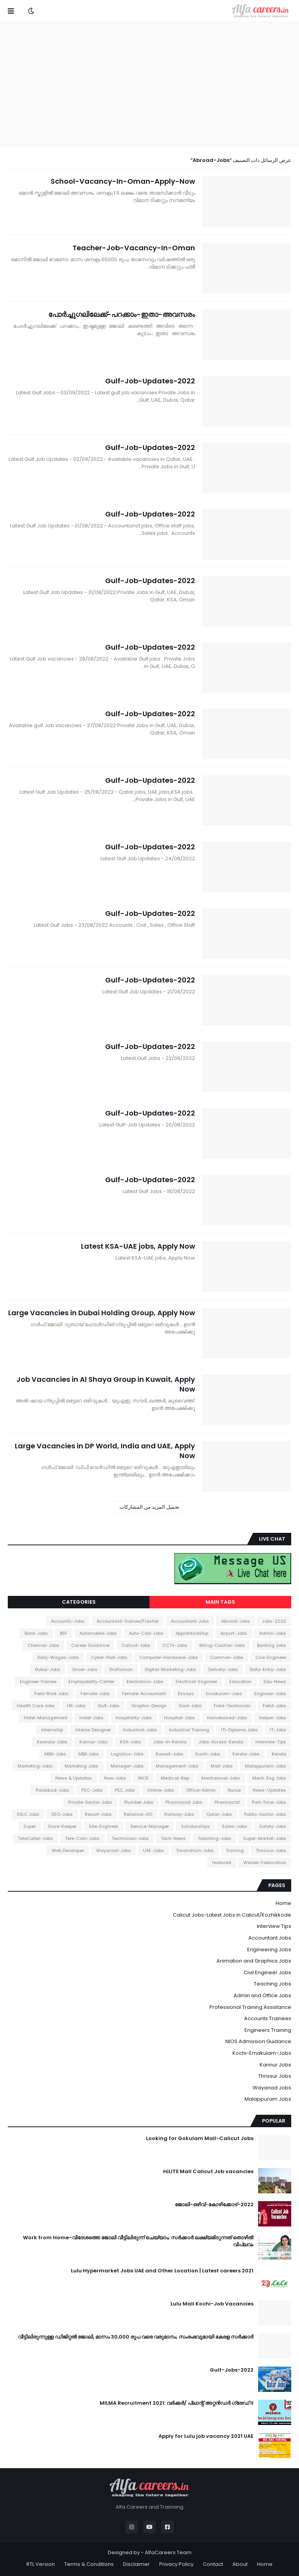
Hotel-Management (45, 1718)
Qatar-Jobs (219, 1814)
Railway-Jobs (179, 1814)
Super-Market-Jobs (264, 1838)
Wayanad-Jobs (113, 1850)
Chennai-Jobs (43, 1645)
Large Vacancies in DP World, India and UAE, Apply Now (105, 1450)
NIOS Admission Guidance (258, 2041)
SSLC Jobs (28, 1814)
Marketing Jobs (81, 1766)
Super (29, 1826)
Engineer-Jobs (270, 1693)
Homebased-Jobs (227, 1718)
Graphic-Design (149, 1706)
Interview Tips (274, 1926)
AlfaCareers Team (168, 2552)
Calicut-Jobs (135, 1645)
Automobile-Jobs (98, 1633)
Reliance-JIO (138, 1814)
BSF (63, 1633)
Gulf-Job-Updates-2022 (150, 381)
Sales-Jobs (234, 1826)
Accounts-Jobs (67, 1621)
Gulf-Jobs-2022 (231, 2370)
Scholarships (195, 1826)
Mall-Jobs (222, 1766)
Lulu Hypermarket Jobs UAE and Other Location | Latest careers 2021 (162, 2270)
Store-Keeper (62, 1826)
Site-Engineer (103, 1826)
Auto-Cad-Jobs (146, 1633)
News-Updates (269, 1790)
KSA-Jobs (130, 1742)
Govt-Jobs (190, 1706)
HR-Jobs (76, 1706)
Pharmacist (227, 1802)
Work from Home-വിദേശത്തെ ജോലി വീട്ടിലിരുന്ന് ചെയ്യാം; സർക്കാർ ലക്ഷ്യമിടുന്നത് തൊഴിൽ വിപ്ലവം (138, 2241)
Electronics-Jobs (145, 1681)
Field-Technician (232, 1706)
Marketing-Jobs (35, 1766)
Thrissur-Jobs (271, 1850)
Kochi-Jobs (207, 1754)
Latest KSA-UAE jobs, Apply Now (138, 1246)
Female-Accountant (144, 1693)
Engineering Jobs (269, 1949)
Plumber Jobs (138, 1802)
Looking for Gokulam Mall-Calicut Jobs (199, 2138)
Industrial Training (189, 1730)
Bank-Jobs (36, 1633)
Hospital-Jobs (179, 1718)
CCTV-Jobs (174, 1645)
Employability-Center (91, 1681)
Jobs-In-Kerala (169, 1742)
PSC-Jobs (92, 1790)
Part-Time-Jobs (269, 1802)
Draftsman (121, 1669)
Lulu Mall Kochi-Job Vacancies (212, 2303)
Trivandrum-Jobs (195, 1850)
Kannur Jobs (275, 2064)
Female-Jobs (95, 1693)
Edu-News (275, 1681)
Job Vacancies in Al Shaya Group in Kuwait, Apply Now (105, 1384)
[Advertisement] (149, 84)
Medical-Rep (175, 1778)
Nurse (234, 1790)
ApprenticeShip (192, 1633)
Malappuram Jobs (267, 2099)
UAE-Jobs (153, 1850)
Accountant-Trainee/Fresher (128, 1621)
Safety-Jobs (272, 1826)
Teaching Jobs (272, 1983)
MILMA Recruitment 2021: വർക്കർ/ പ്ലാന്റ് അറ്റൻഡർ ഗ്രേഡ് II (176, 2403)
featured (221, 1862)
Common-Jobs (226, 1657)
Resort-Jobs (98, 1814)
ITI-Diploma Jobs (239, 1730)
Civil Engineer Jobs (267, 1972)
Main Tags (220, 1602)
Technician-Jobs (130, 1838)
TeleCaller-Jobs (35, 1838)
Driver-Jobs (84, 1669)
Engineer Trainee (38, 1681)
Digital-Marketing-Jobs (170, 1669)
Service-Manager (149, 1826)
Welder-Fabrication (264, 1862)
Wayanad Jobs (272, 2087)
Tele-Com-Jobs (82, 1838)
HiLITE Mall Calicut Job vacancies (208, 2171)
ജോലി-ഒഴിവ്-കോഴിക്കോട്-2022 (214, 2204)
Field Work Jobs (51, 1693)
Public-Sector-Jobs (265, 1814)
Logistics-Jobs (127, 1754)
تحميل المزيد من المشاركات (149, 1507)
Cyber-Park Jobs (109, 1657)
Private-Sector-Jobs (90, 1802)
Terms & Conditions (89, 2564)
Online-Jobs (160, 1790)
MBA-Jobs (55, 1754)
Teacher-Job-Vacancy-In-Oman (133, 248)
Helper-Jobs (272, 1718)
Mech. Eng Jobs (269, 1778)
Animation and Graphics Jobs (253, 1961)
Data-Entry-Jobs (268, 1669)
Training (235, 1850)
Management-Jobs (177, 1766)
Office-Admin (201, 1790)
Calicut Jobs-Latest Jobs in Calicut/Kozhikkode (232, 1915)
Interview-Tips (270, 1742)
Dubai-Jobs (47, 1669)
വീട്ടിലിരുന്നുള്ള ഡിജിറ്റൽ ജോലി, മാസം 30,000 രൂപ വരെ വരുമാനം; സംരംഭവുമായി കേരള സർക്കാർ (135, 2337)
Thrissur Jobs (274, 2076)
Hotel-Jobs (91, 1718)
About (240, 2564)
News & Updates (73, 1778)
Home (283, 1903)
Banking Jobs (271, 1645)
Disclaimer (136, 2564)
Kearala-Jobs (52, 1742)
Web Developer (68, 1850)
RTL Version (40, 2564)
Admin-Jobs (272, 1633)
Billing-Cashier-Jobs (222, 1645)
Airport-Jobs (233, 1633)
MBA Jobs (88, 1754)
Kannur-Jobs (93, 1742)
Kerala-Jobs (246, 1754)
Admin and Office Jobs (262, 1995)
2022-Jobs (274, 1621)
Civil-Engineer (270, 1657)
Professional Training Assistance (250, 2007)
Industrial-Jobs (140, 1730)
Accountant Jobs (269, 1938)
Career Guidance (90, 1645)
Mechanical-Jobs (220, 1778)
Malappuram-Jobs (265, 1766)
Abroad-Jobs (235, 1621)
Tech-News (173, 1838)
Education (240, 1681)
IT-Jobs (278, 1730)
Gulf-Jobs (109, 1706)
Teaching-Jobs (214, 1838)
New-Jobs (115, 1778)
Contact (213, 2564)
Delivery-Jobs (223, 1669)
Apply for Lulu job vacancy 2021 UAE (205, 2436)
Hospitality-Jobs (134, 1718)
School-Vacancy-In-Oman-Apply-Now (123, 181)
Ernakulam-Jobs (224, 1693)
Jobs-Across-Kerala (221, 1742)
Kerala (279, 1754)
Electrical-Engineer (196, 1681)
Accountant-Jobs (190, 1621)
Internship (52, 1730)
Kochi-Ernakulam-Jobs (261, 2053)
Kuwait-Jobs (169, 1754)
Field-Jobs (274, 1706)
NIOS (143, 1778)
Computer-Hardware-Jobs (168, 1657)
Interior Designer (93, 1730)
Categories (79, 1602)
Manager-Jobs (127, 1766)
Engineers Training (267, 2030)
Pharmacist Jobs (183, 1802)
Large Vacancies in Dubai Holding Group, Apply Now (101, 1313)
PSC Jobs (125, 1790)
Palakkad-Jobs (52, 1790)
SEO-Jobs (62, 1814)
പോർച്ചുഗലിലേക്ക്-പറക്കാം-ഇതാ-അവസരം (121, 314)
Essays (186, 1693)
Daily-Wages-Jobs (58, 1657)
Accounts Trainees (267, 2018)
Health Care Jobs (36, 1706)
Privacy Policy (176, 2564)
